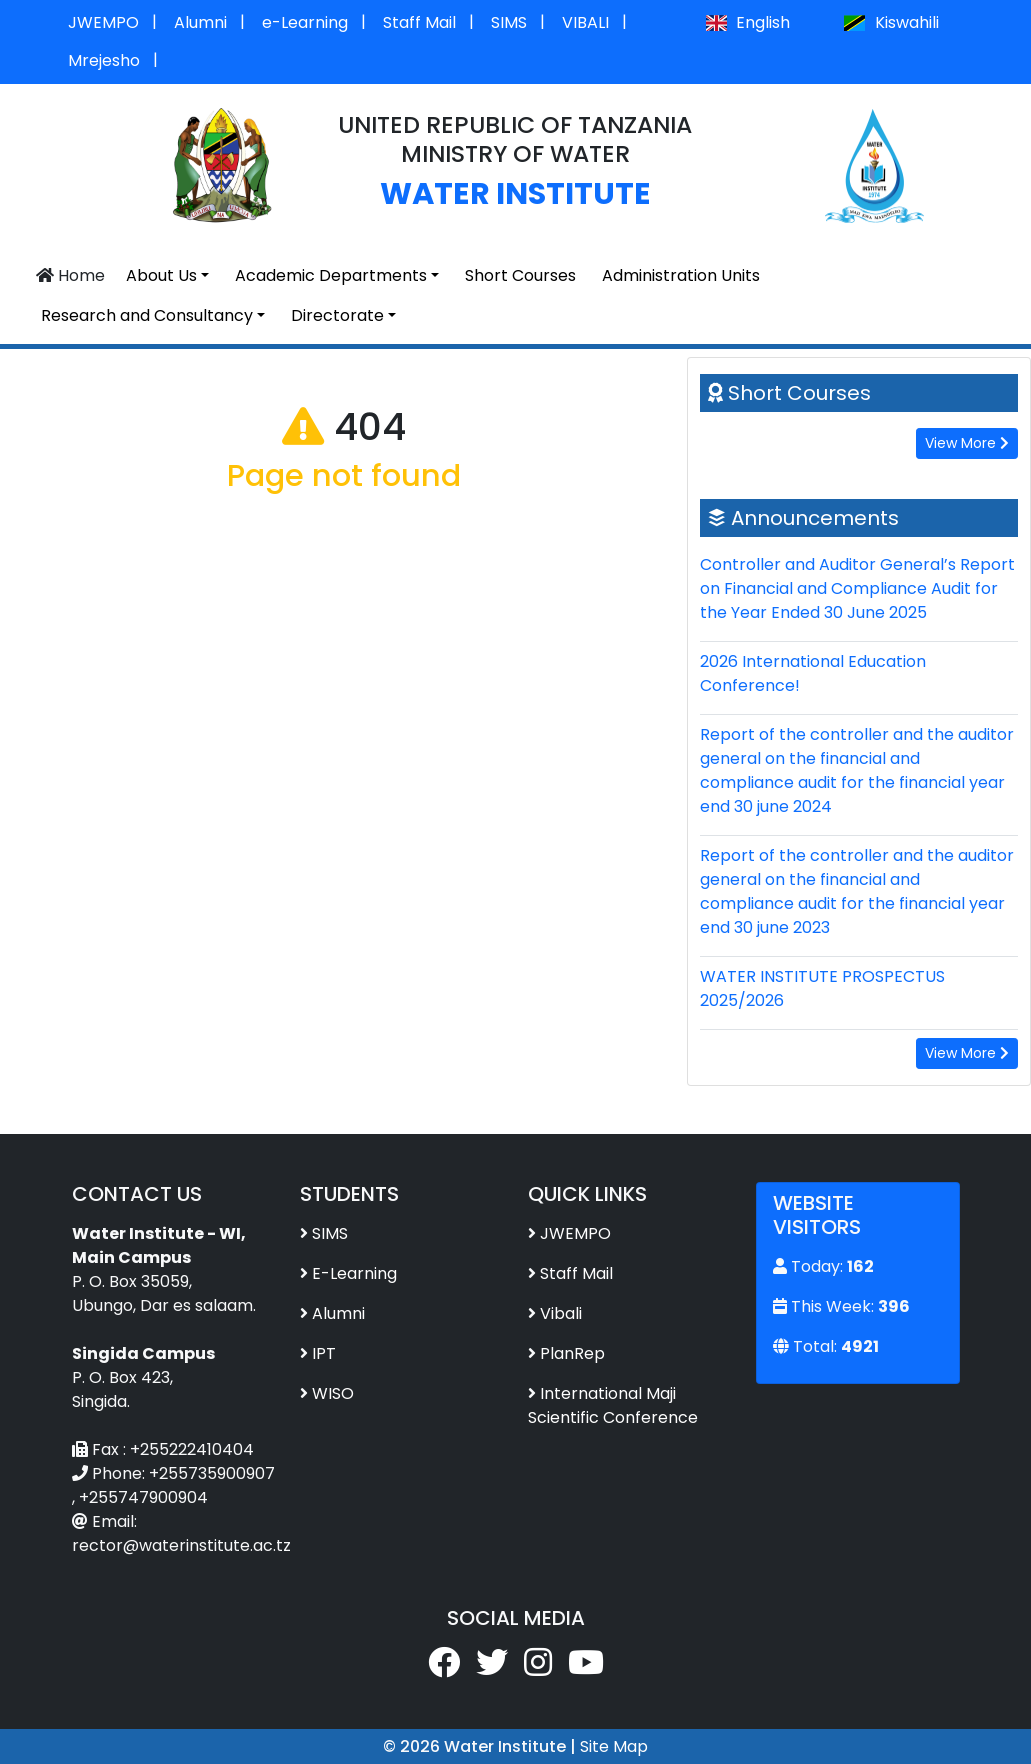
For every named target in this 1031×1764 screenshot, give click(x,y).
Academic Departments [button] (331, 275)
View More (967, 443)
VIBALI (585, 22)
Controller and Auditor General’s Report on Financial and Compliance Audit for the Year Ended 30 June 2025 (857, 588)
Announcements (815, 518)
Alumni (200, 22)
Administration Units (681, 275)
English (748, 22)
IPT (324, 1353)
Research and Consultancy (147, 315)
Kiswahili (891, 22)
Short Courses (520, 275)
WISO (333, 1393)
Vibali (561, 1313)
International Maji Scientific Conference (613, 1405)
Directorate (337, 315)
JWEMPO (103, 22)
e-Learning (305, 22)
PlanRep (572, 1353)
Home (70, 275)
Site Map (614, 1746)
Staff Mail (419, 22)
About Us (161, 275)
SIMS (509, 22)
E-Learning (354, 1273)
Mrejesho (104, 60)
